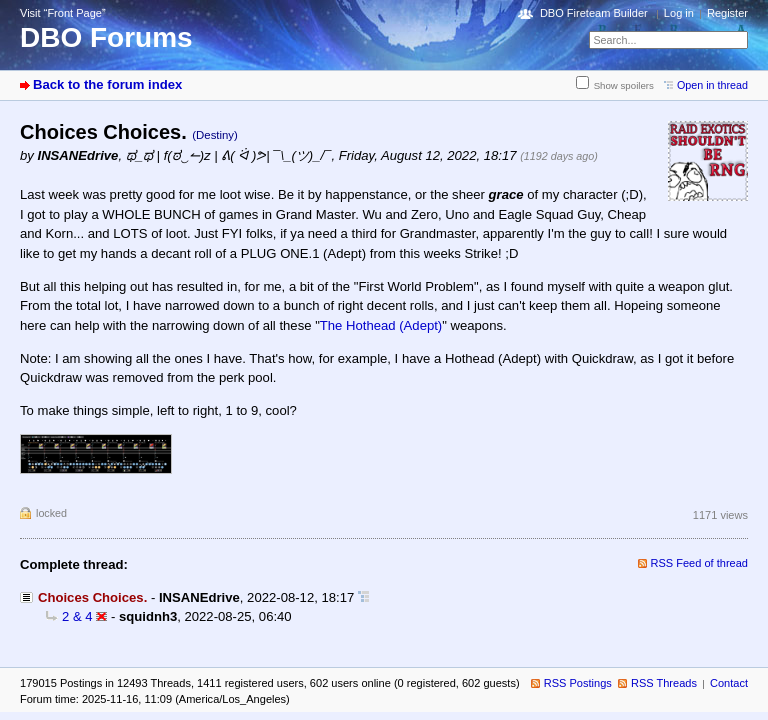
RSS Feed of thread (700, 563)
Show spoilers (624, 85)
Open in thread (712, 85)
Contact (729, 683)
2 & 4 (77, 616)
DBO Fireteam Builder (594, 13)
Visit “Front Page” (63, 13)
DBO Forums (106, 37)
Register (727, 13)
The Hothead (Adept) (381, 325)
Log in (679, 13)
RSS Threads (664, 683)
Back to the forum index (107, 84)
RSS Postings (578, 683)
